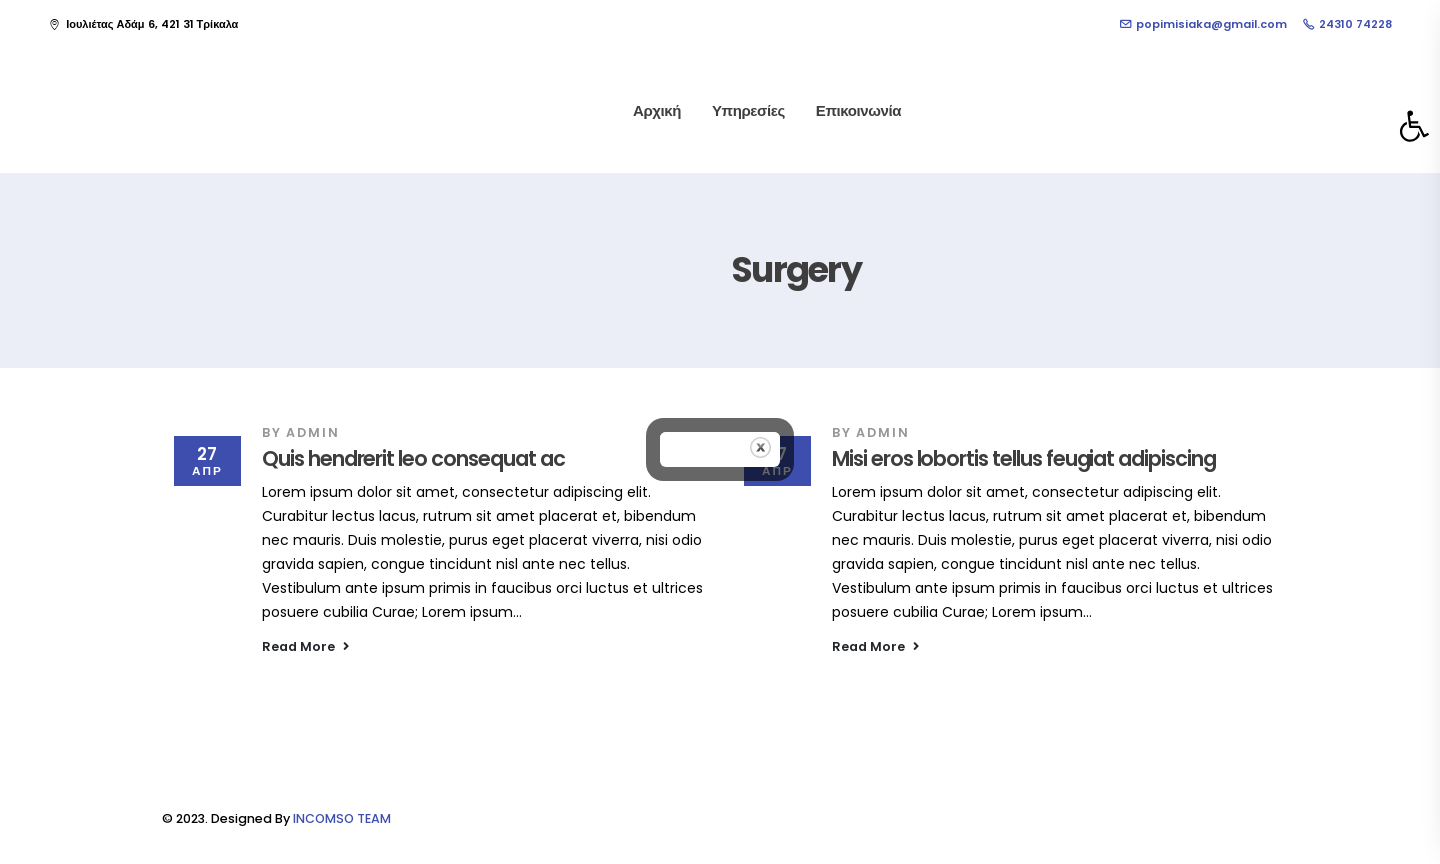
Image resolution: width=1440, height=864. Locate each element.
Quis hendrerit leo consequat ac (413, 458)
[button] (1414, 126)
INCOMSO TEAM (342, 818)
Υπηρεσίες (748, 110)
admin (313, 432)
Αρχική (657, 110)
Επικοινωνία (858, 110)
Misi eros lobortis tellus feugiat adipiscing (1024, 458)
